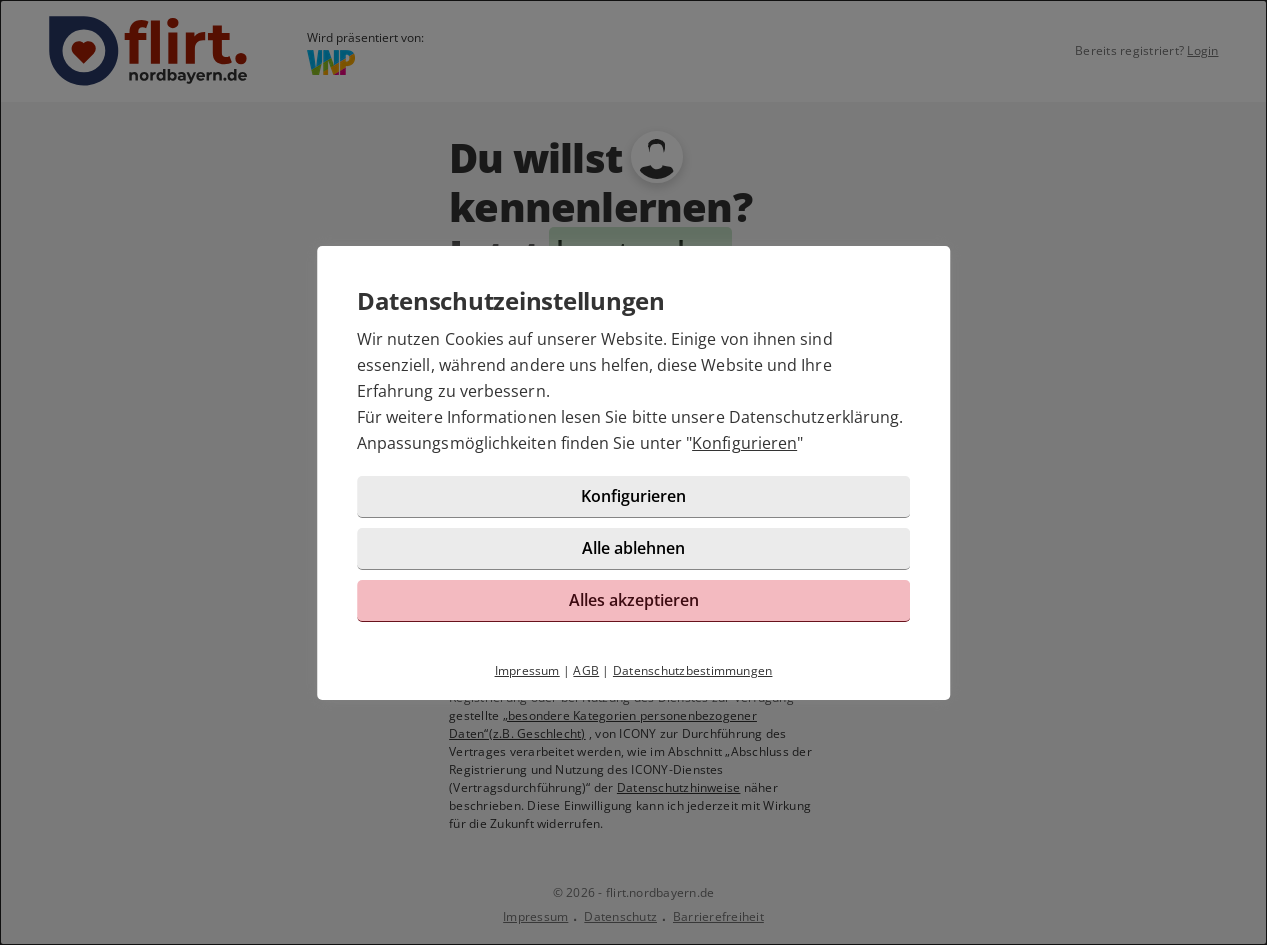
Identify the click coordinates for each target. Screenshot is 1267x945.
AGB (586, 670)
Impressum (527, 670)
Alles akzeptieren (634, 600)
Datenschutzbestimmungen (693, 670)
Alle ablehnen (633, 548)
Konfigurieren (744, 443)
